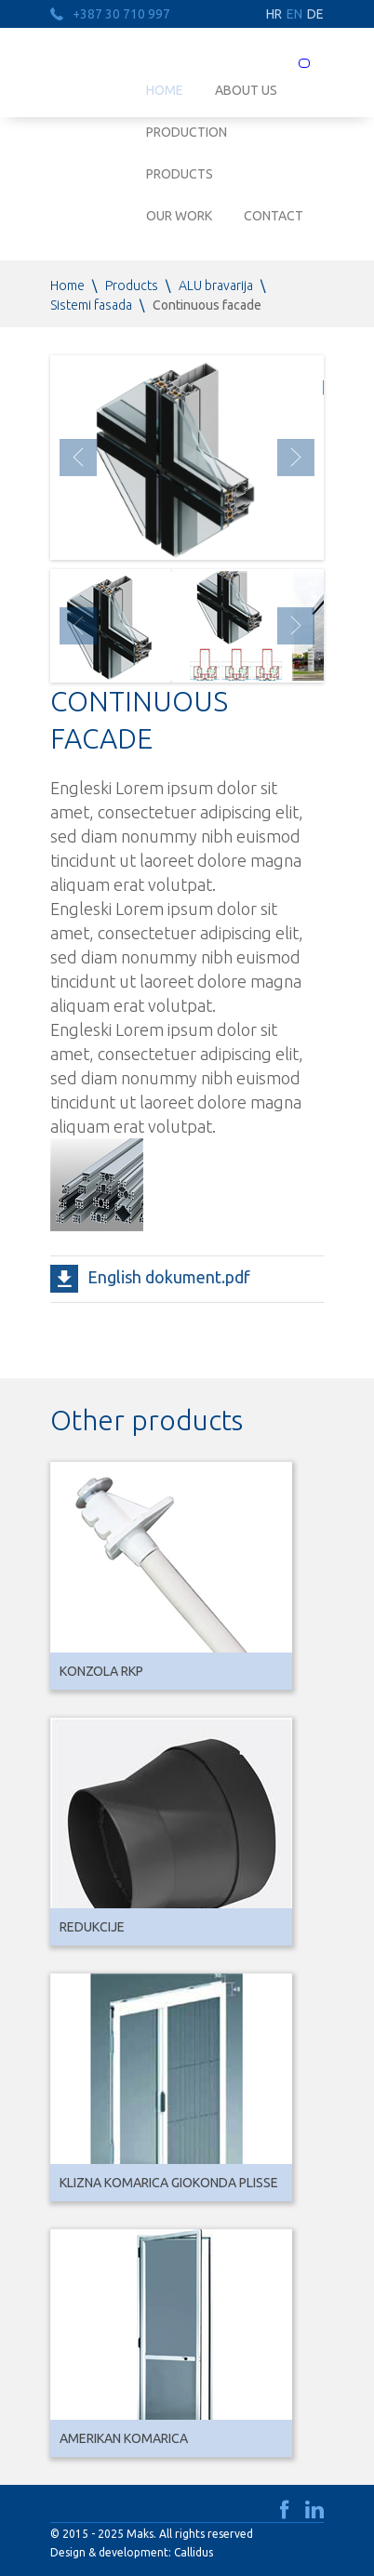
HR (274, 14)
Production (186, 132)
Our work (179, 215)
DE (315, 14)
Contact (273, 215)
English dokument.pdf (168, 1277)
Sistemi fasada (91, 305)
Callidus (193, 2552)
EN (294, 14)
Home (67, 285)
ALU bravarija (216, 285)
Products (179, 173)
